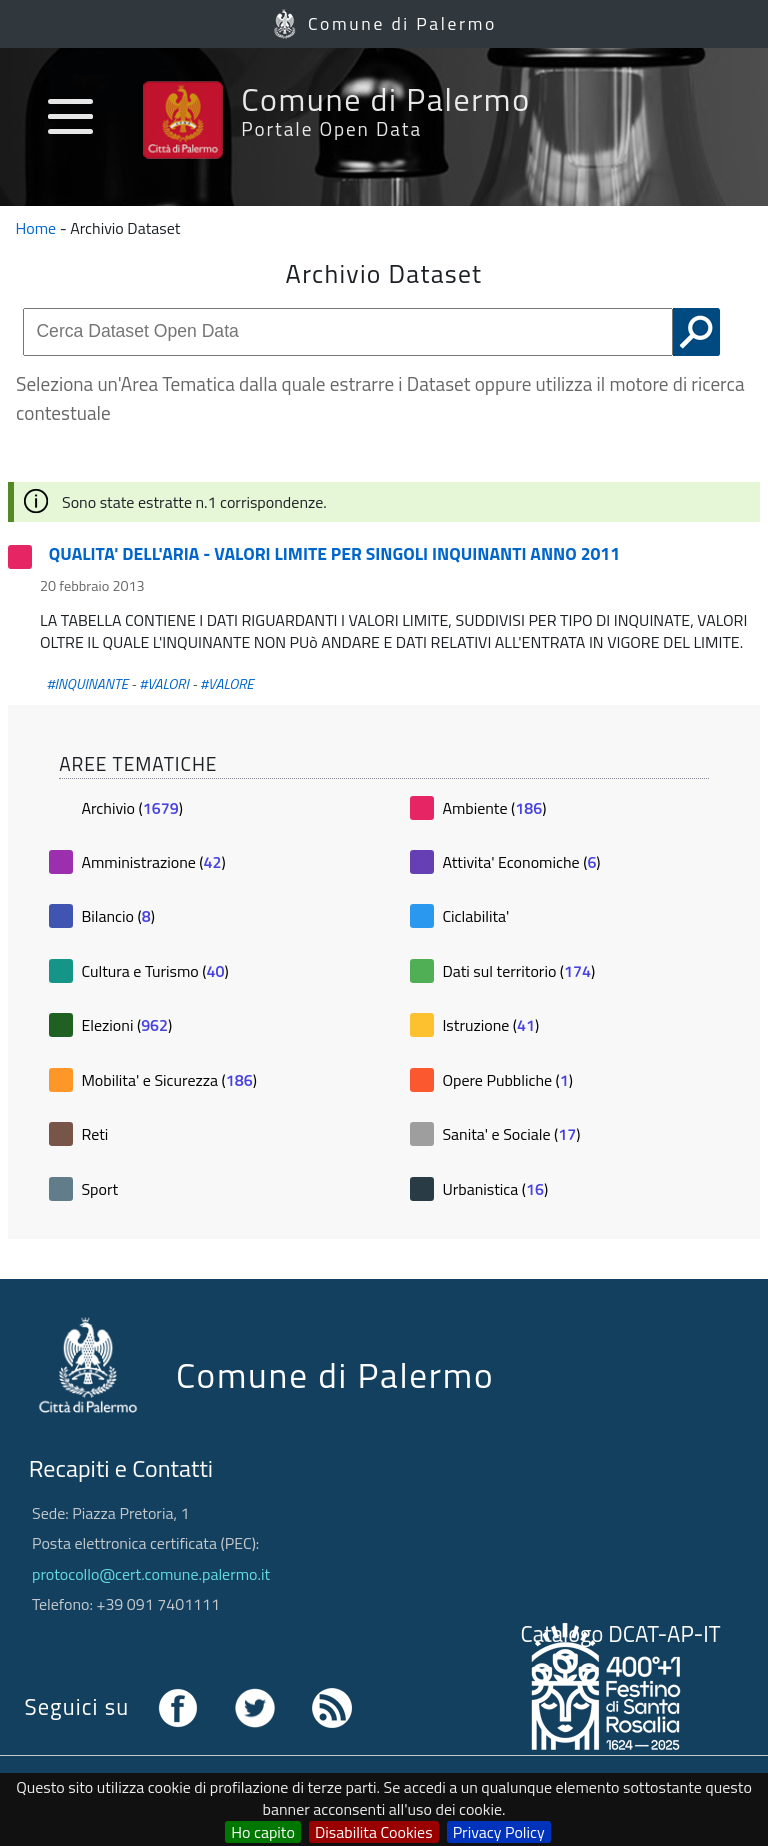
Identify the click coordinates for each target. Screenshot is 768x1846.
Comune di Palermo (402, 23)
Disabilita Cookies (374, 1832)
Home (36, 228)
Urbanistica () (495, 1189)
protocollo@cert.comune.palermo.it (151, 1574)
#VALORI (164, 684)
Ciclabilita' (475, 916)
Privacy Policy (499, 1832)
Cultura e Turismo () (154, 971)
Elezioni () (126, 1025)
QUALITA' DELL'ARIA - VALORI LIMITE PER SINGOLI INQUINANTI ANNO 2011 (334, 553)
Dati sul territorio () (518, 971)
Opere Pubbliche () (507, 1080)
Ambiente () (494, 808)
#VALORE (227, 684)
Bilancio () (118, 916)
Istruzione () (490, 1025)
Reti (94, 1134)
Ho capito (263, 1832)
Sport (99, 1189)
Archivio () (131, 808)
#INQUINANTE (87, 684)
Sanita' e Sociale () (511, 1134)
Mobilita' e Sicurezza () (169, 1080)
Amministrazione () (153, 862)
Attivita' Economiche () (521, 862)
